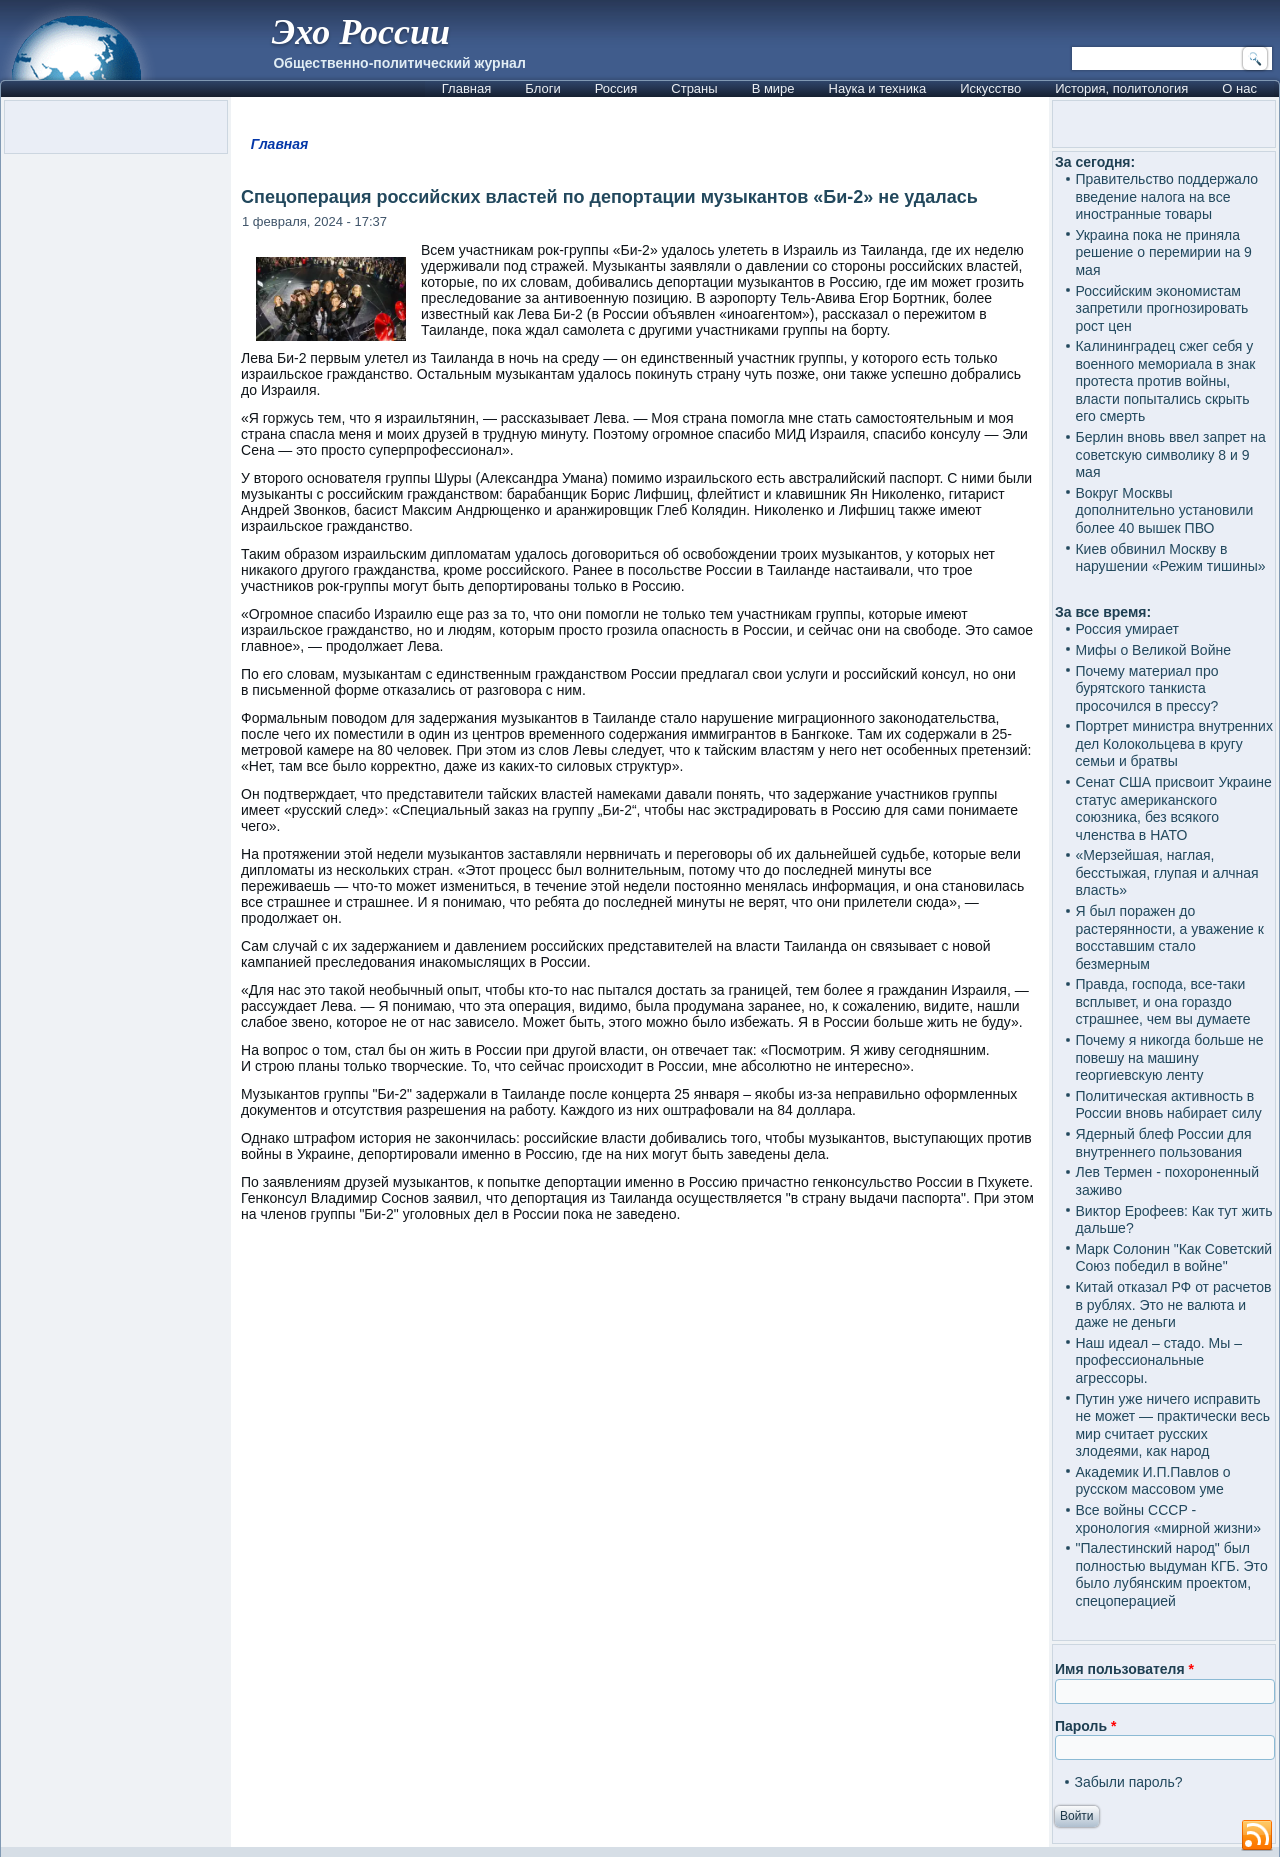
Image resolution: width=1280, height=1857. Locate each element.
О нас (1239, 88)
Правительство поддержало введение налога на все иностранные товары (1166, 196)
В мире (773, 88)
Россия (616, 88)
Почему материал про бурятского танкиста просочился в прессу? (1146, 688)
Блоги (542, 88)
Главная (466, 88)
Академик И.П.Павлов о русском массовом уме (1152, 1481)
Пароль (1085, 1726)
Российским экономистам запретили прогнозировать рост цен (1161, 308)
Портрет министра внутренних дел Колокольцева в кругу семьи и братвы (1173, 743)
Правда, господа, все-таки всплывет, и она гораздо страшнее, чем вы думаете (1162, 1001)
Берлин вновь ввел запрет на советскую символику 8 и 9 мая (1170, 454)
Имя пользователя (1124, 1669)
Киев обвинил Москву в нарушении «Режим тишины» (1170, 558)
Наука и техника (878, 88)
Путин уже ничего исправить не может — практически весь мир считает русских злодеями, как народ (1172, 1425)
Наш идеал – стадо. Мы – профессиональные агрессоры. (1158, 1360)
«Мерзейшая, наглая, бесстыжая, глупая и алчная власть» (1166, 872)
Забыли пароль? (1128, 1782)
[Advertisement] (640, 1489)
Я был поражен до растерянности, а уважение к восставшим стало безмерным (1169, 937)
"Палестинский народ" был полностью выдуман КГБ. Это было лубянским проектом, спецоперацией (1171, 1574)
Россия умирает (1126, 629)
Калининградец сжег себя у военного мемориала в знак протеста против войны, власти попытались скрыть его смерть (1165, 381)
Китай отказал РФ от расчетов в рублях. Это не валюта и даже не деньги (1173, 1304)
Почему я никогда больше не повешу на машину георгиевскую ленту (1169, 1057)
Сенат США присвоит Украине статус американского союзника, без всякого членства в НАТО (1173, 808)
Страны (694, 88)
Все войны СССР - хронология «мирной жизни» (1167, 1519)
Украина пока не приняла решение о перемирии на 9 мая (1163, 252)
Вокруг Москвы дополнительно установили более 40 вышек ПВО (1164, 510)
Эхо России (361, 32)
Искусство (990, 88)
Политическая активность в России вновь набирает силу (1168, 1105)
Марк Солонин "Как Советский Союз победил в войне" (1173, 1258)
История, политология (1121, 88)
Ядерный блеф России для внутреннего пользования (1163, 1143)
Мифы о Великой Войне (1153, 650)
